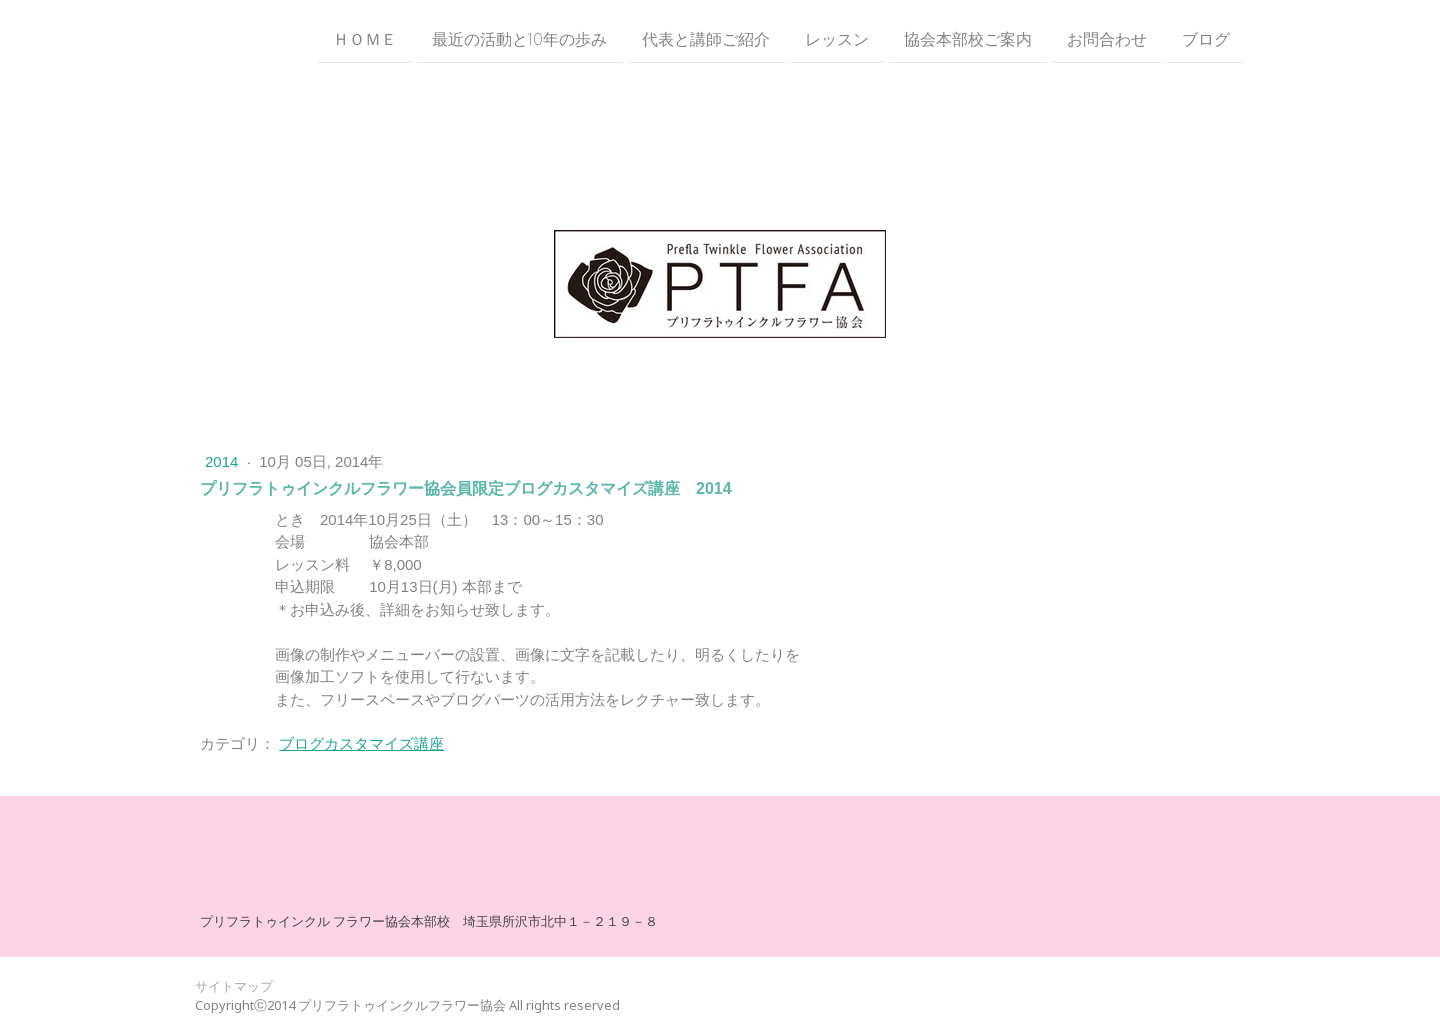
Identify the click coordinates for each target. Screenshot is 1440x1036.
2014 (224, 461)
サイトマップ (234, 986)
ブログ (1206, 39)
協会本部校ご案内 (968, 39)
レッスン (837, 39)
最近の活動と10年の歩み (519, 39)
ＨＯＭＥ (365, 39)
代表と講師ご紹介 (706, 39)
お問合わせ (1107, 39)
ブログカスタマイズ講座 (361, 743)
